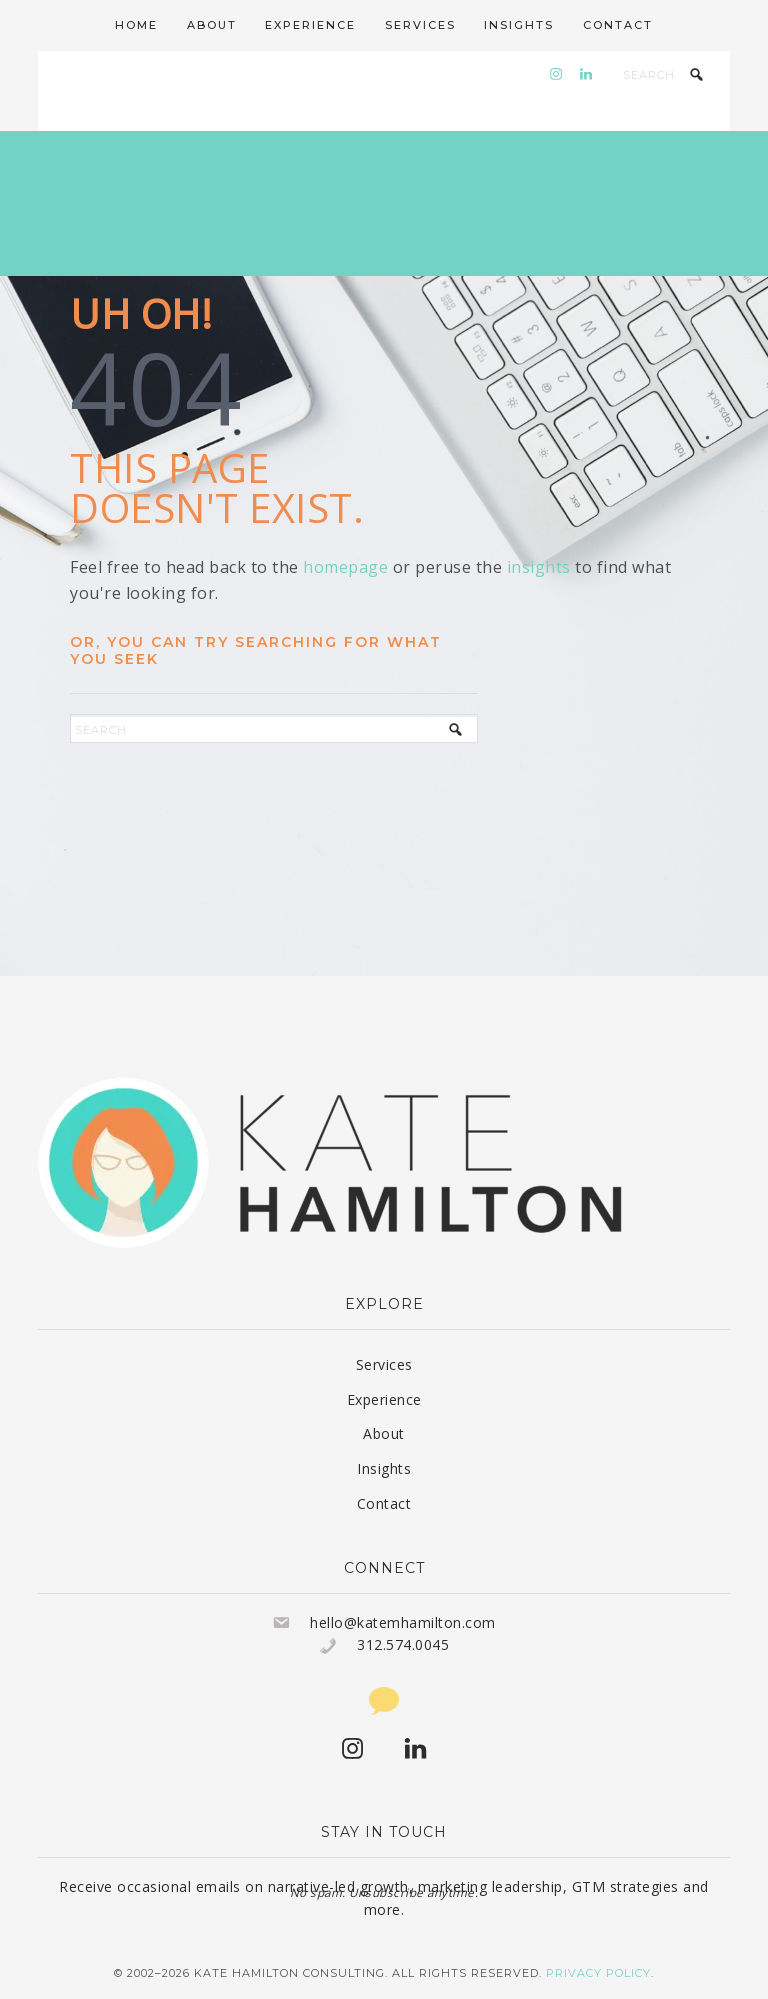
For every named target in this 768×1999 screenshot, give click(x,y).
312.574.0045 (403, 1644)
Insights (384, 1468)
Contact (384, 1503)
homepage (345, 567)
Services (384, 1364)
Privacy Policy (598, 1973)
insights (539, 567)
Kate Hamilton (384, 203)
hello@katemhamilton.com (403, 1622)
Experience (384, 1399)
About (384, 1433)
